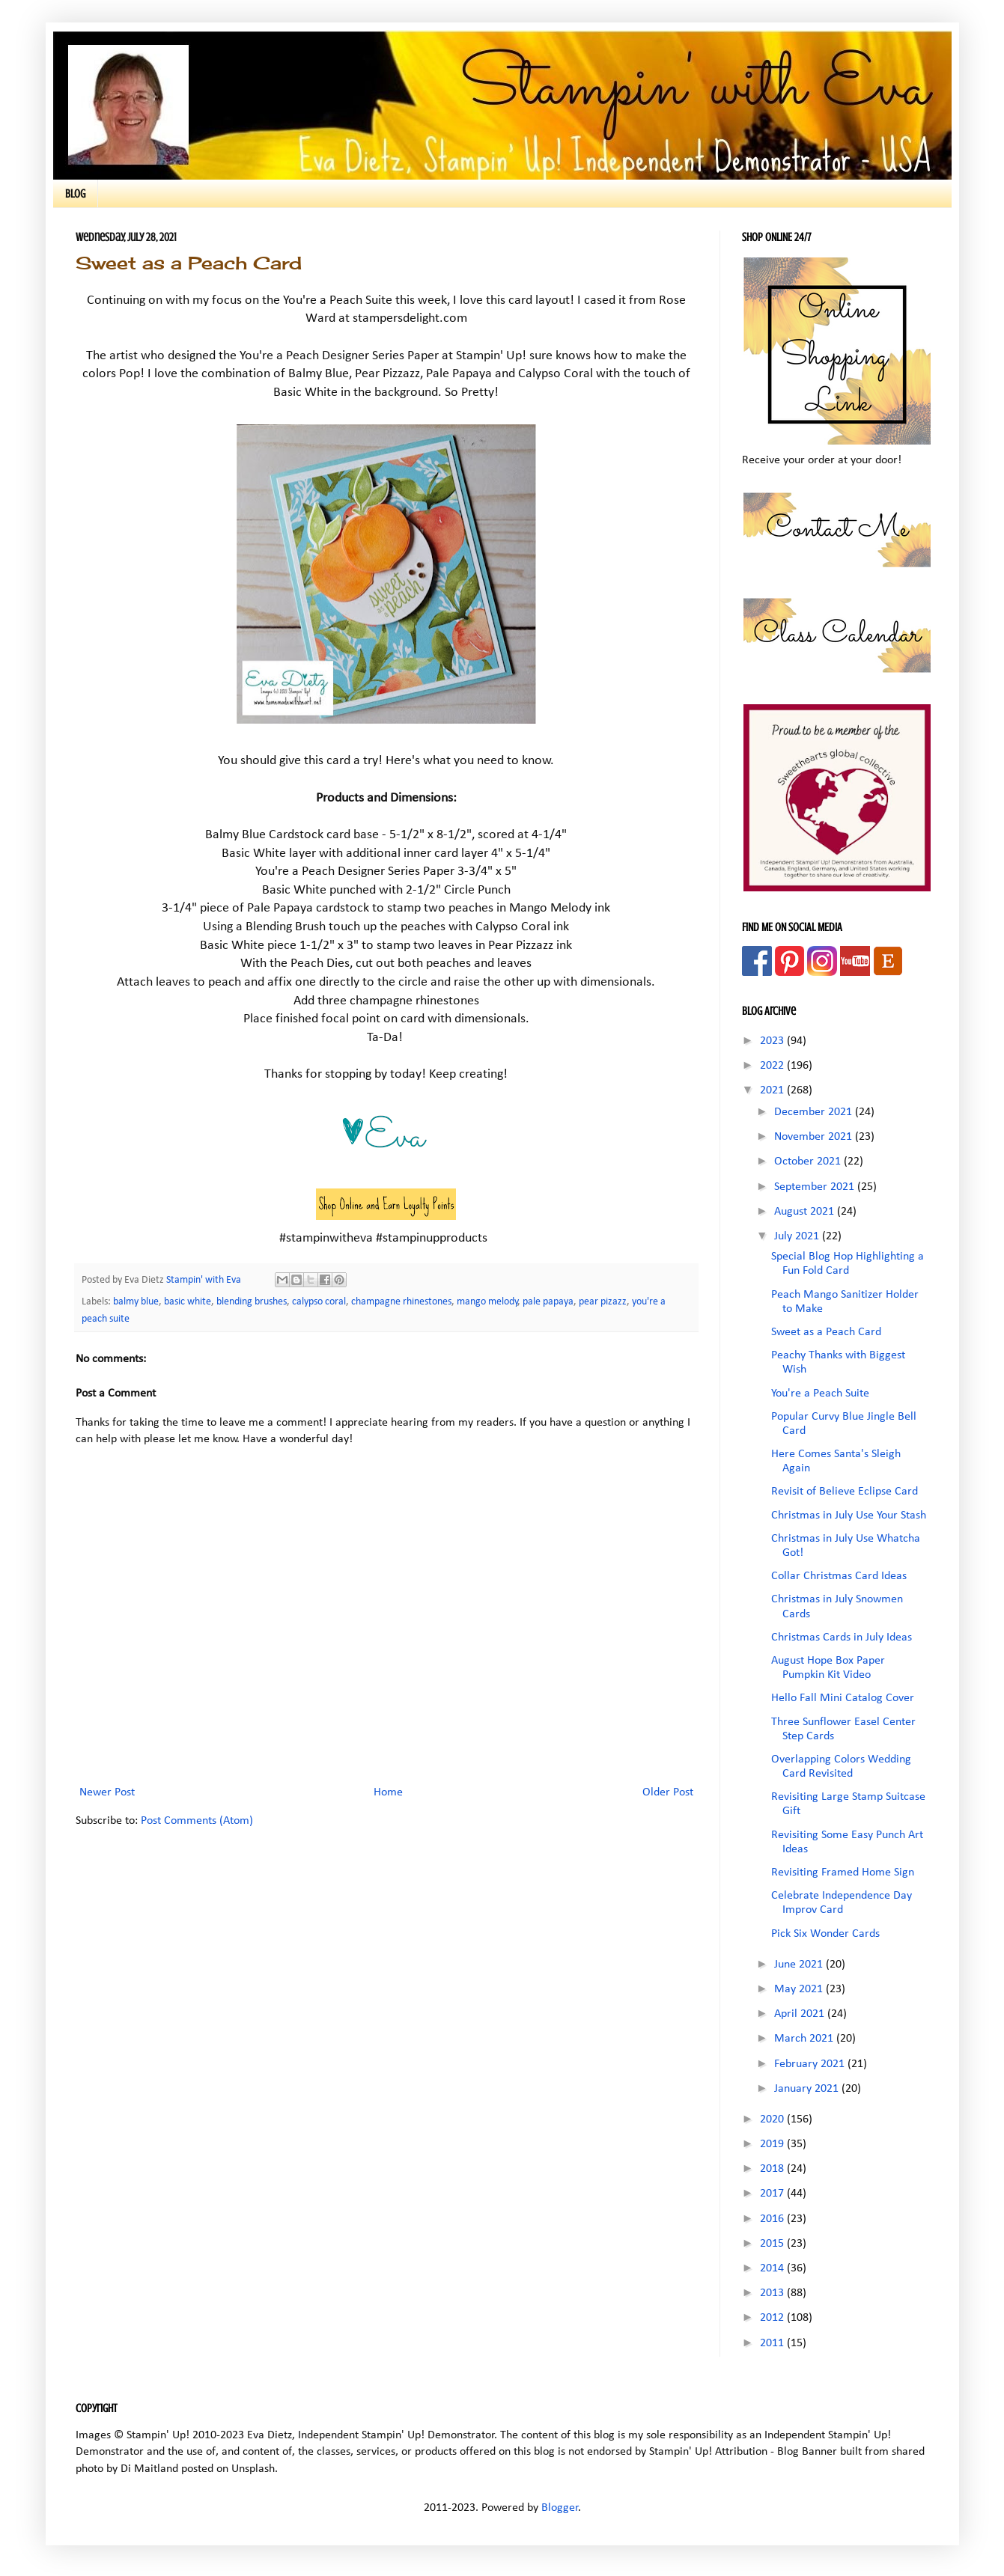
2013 (773, 2293)
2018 (773, 2169)
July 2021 (798, 1236)
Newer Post (107, 1792)
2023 (773, 1041)
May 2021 (800, 1989)
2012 (773, 2318)
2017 (773, 2194)
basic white (187, 1301)
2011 (773, 2343)
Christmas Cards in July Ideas (841, 1637)
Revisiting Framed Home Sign (842, 1872)
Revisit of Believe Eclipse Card (844, 1492)
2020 (773, 2119)
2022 (773, 1066)
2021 (773, 1090)
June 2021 (800, 1965)
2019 (773, 2144)
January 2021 (808, 2089)
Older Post (667, 1792)
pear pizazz (603, 1301)
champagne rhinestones (401, 1301)
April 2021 (800, 2014)
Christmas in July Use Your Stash (848, 1516)
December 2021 (814, 1112)
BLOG (75, 194)
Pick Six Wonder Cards (825, 1934)
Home (388, 1792)
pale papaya (548, 1301)
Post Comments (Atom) (197, 1821)
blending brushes (251, 1301)
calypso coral (319, 1301)
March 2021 (805, 2039)
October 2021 (809, 1162)
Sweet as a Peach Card (826, 1332)
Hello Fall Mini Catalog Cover (842, 1698)
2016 (773, 2219)
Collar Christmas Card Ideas (839, 1576)
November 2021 (814, 1137)
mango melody (487, 1301)
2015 (773, 2244)
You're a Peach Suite (820, 1394)
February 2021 (811, 2064)
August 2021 (805, 1212)
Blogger (560, 2508)
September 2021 (815, 1187)
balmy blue (136, 1301)
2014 (773, 2268)
